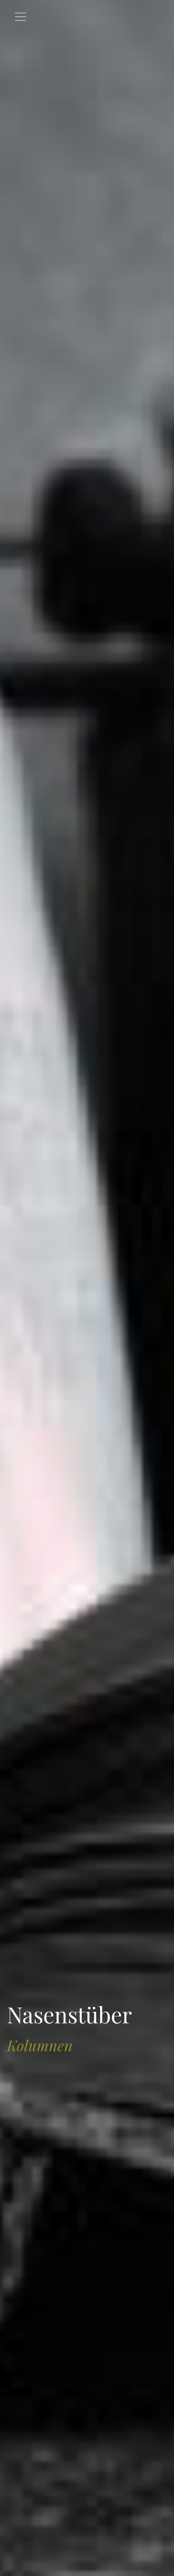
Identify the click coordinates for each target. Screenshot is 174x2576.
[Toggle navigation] (20, 16)
